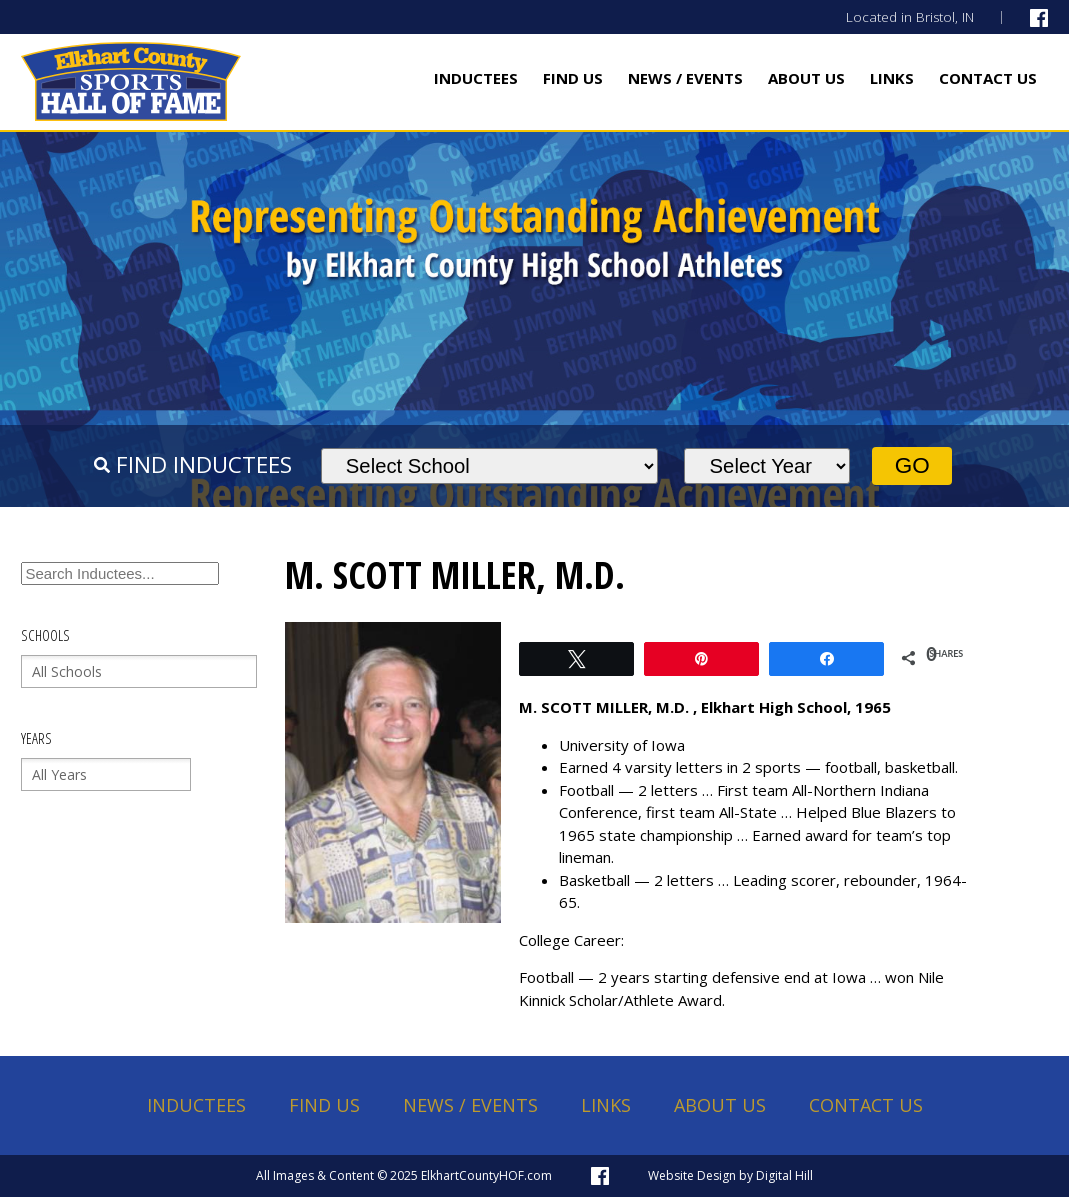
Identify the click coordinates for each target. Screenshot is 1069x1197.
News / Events (685, 78)
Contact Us (988, 78)
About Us (806, 78)
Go (912, 465)
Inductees (476, 78)
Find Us (573, 78)
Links (892, 78)
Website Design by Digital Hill (730, 1175)
